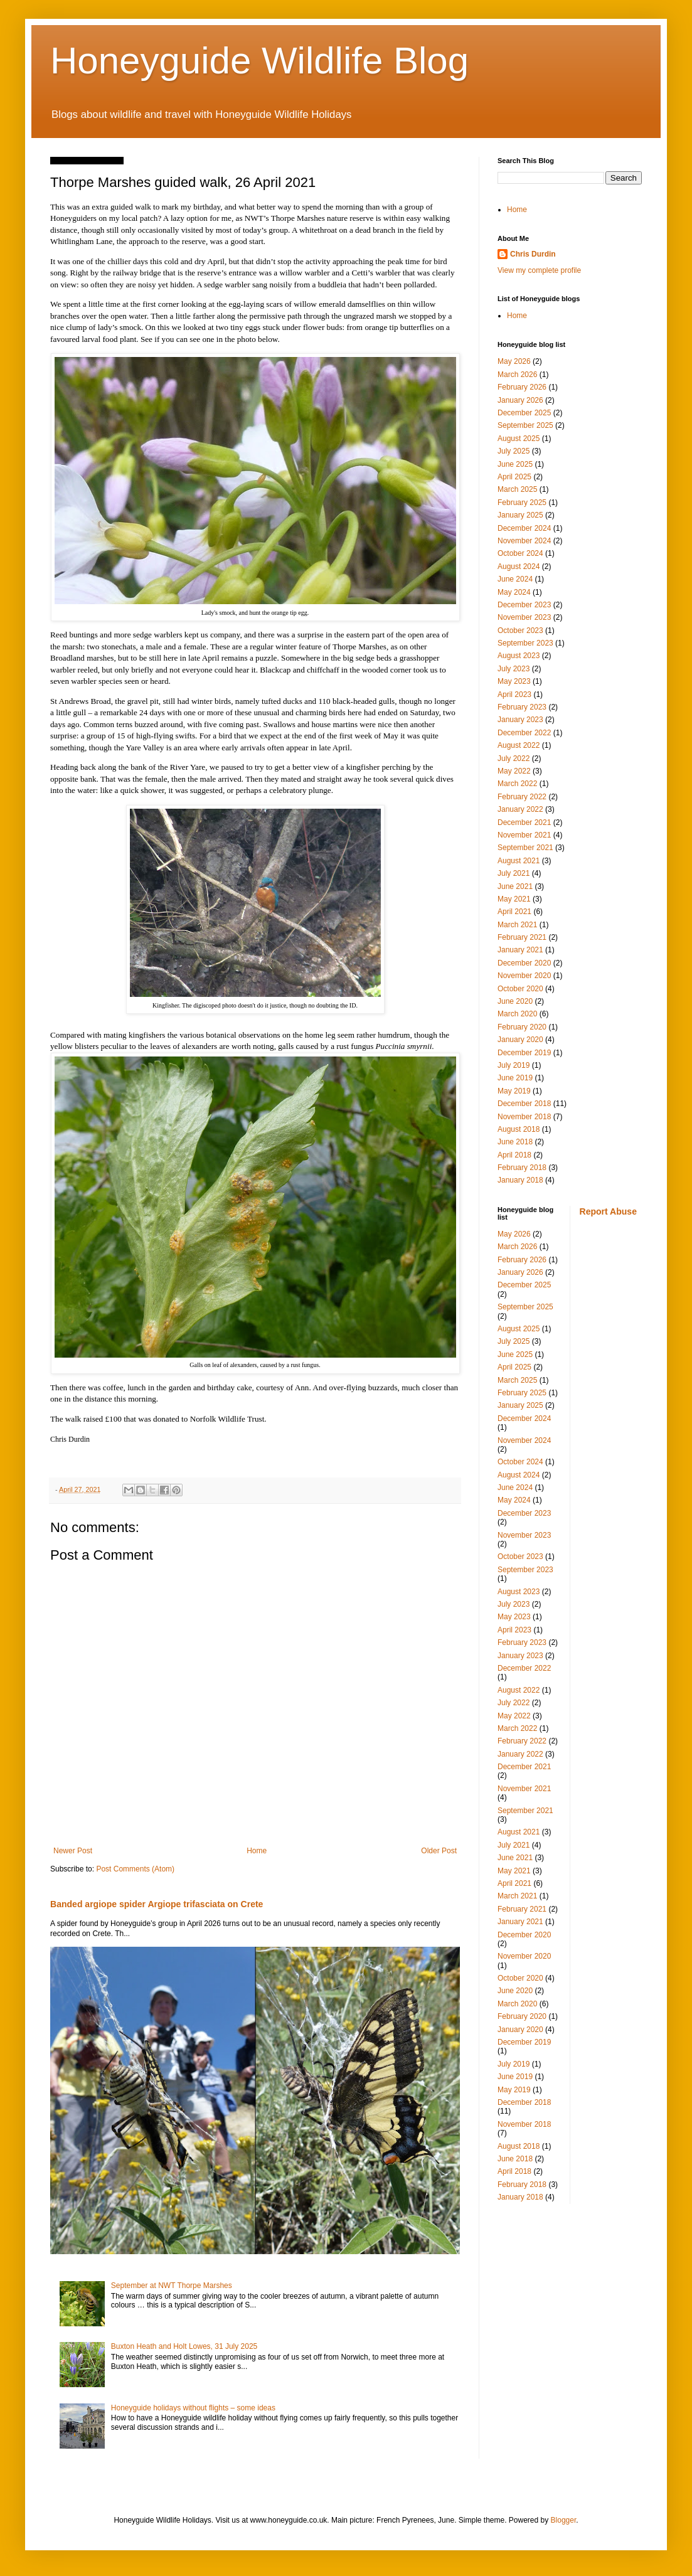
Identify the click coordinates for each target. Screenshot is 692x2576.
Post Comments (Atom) (135, 1869)
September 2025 (525, 425)
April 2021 (514, 911)
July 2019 (514, 1065)
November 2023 (524, 617)
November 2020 (524, 975)
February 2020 (522, 1027)
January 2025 (520, 515)
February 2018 (522, 1167)
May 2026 (514, 361)
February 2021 (522, 937)
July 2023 (514, 668)
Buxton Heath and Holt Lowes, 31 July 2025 (184, 2346)
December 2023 (524, 604)
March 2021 (517, 924)
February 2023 (522, 707)
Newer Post (72, 1850)
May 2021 (514, 899)
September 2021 (525, 847)
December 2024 (524, 528)
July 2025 (514, 451)
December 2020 (524, 963)
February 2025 (522, 502)
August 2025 (519, 438)
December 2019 (524, 1052)
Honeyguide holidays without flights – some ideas (193, 2407)
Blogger (564, 2520)
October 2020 (520, 988)
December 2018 (524, 1103)
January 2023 (520, 719)
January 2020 (520, 1039)
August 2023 (519, 655)
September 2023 (525, 643)
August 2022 (519, 745)
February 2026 (522, 387)
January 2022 (520, 809)
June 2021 (515, 886)
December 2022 (524, 732)
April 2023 (514, 694)
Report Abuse (608, 1211)
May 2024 (514, 592)
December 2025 (524, 412)
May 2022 (514, 771)
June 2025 (515, 464)
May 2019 (514, 1091)
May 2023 (514, 681)
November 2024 (524, 540)
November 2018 (524, 1116)
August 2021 (519, 860)
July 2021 (514, 873)
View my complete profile (539, 270)
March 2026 (517, 374)
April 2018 (514, 1155)
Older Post (439, 1850)
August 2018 (519, 1129)
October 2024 (520, 553)
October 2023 (520, 630)
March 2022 (517, 783)
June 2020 (515, 1001)
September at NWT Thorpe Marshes (171, 2285)
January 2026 (520, 400)
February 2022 (522, 796)
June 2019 (515, 1077)
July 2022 (514, 758)
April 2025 (514, 476)
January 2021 (520, 949)
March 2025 (517, 489)
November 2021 (524, 835)
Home (257, 1850)
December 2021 (524, 822)
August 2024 (519, 566)
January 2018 (520, 1180)
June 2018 (515, 1141)
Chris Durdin (533, 254)
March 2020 (517, 1013)
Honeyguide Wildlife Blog (259, 61)
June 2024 (515, 579)
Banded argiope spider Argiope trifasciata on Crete (156, 1904)
